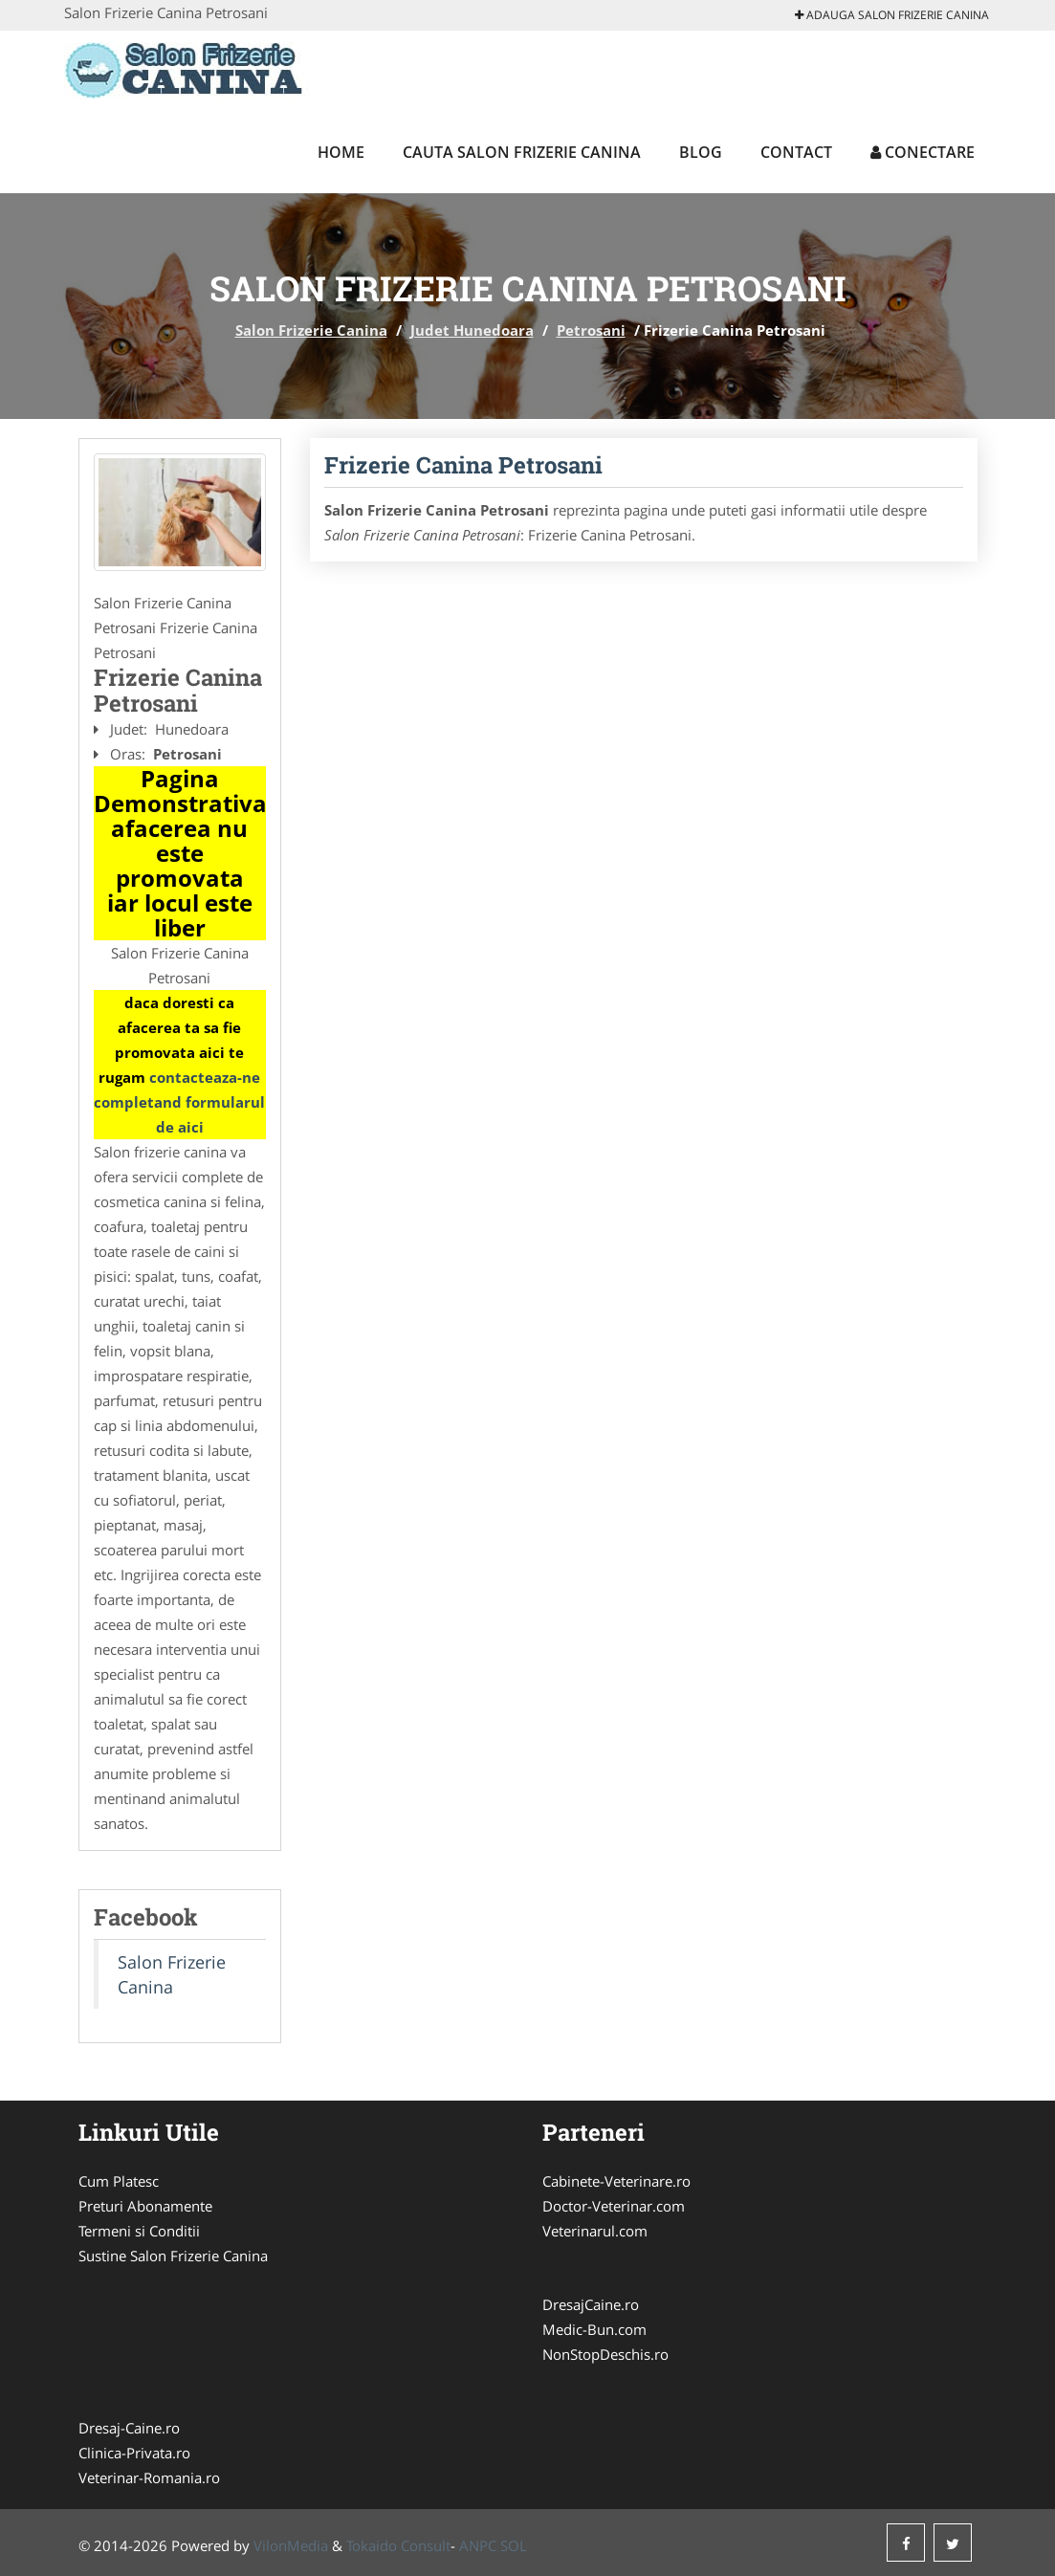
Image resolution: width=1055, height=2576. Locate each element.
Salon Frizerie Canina (311, 330)
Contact (796, 152)
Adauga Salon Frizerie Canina (892, 15)
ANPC (477, 2545)
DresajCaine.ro (590, 2304)
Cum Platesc (118, 2181)
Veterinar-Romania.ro (149, 2477)
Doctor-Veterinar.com (613, 2205)
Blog (700, 152)
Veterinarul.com (595, 2230)
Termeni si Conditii (139, 2230)
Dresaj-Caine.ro (129, 2427)
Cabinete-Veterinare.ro (616, 2181)
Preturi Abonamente (145, 2205)
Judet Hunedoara (472, 330)
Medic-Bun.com (594, 2329)
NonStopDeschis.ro (605, 2354)
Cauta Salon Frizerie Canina (522, 152)
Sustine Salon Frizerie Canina (173, 2255)
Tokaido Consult (398, 2545)
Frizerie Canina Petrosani (463, 465)
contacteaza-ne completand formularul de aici (179, 1102)
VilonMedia (290, 2545)
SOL (513, 2545)
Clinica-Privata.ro (134, 2452)
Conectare (922, 152)
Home (341, 152)
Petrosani (591, 330)
